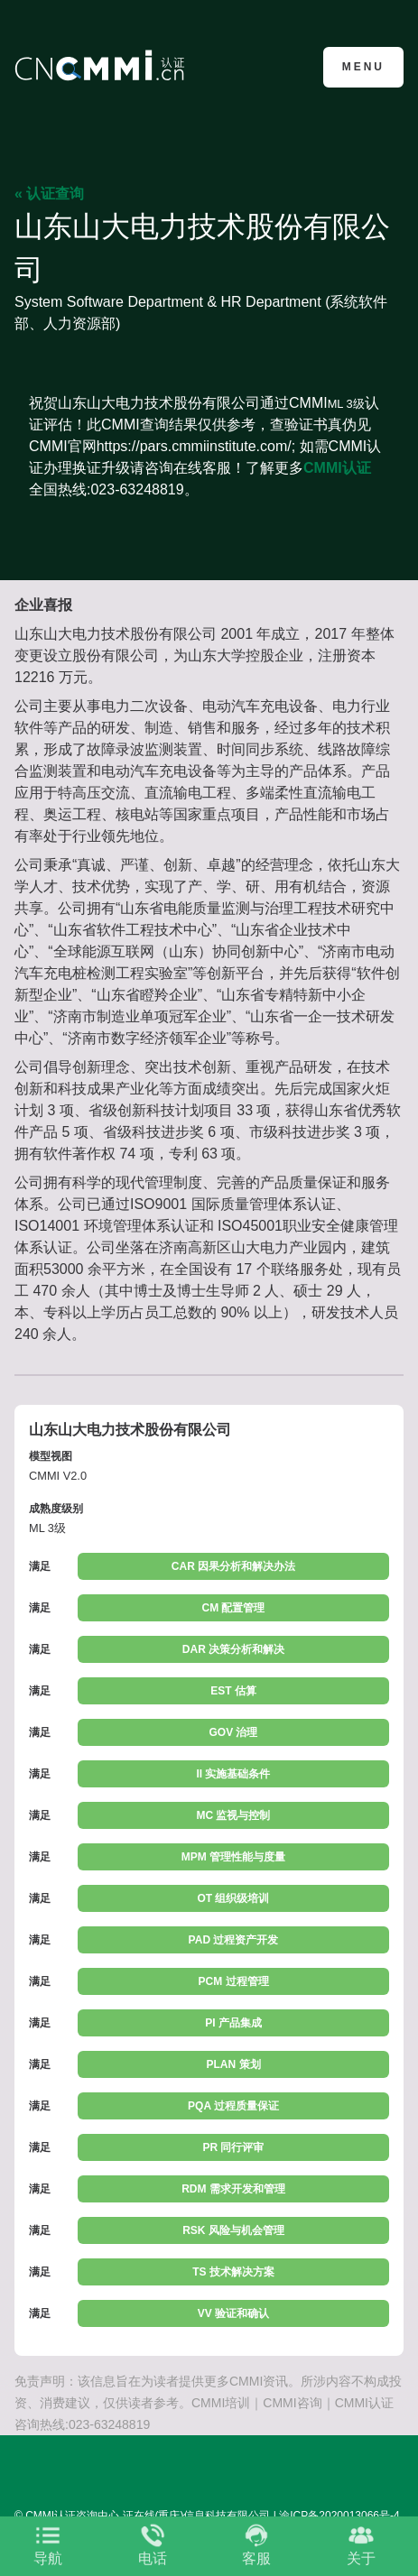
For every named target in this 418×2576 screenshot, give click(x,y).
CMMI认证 (337, 467)
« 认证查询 (49, 193)
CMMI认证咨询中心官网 (102, 65)
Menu (363, 66)
